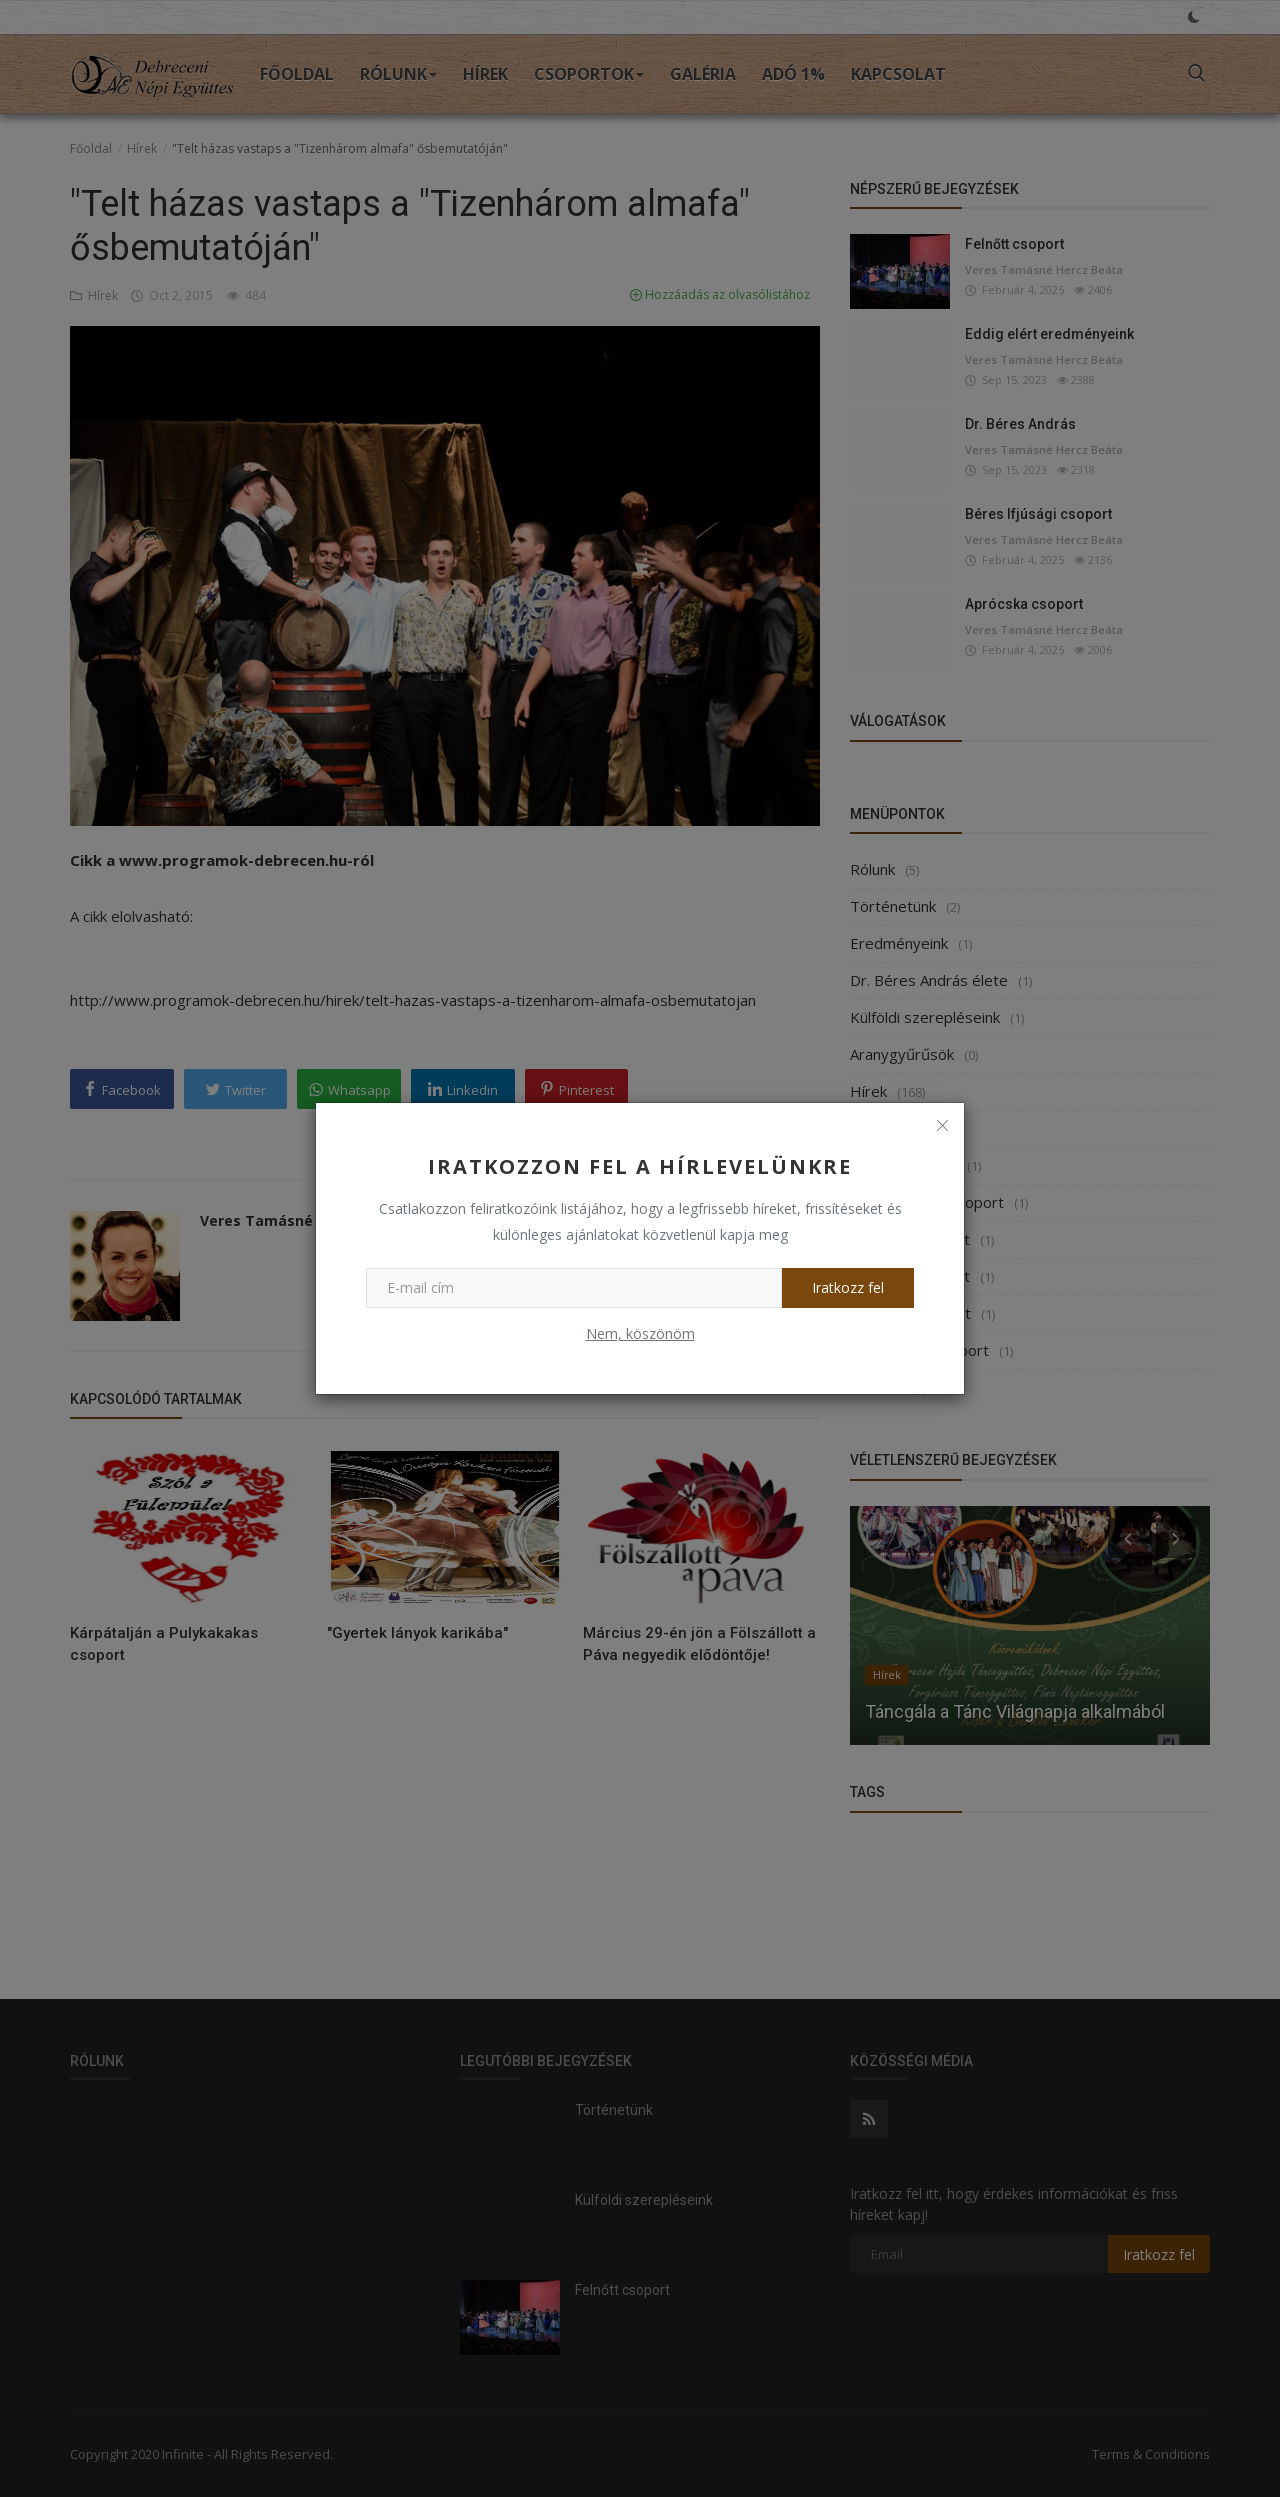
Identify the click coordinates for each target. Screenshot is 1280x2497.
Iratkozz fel (848, 1287)
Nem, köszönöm (640, 1333)
